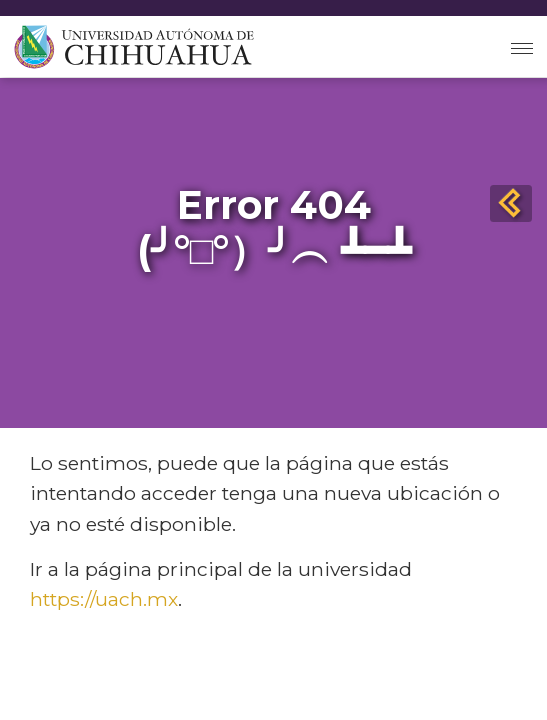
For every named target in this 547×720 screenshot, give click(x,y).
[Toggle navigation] (522, 46)
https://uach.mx (104, 599)
